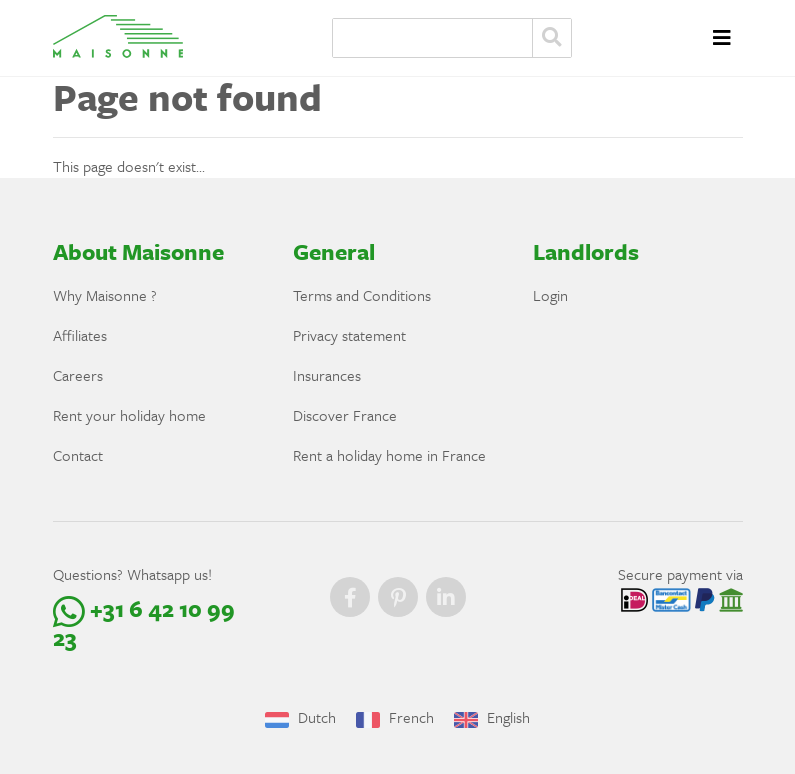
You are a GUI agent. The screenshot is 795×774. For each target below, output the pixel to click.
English (492, 717)
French (395, 717)
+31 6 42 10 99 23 (144, 623)
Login (550, 295)
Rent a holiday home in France (389, 455)
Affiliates (80, 335)
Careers (78, 375)
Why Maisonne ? (105, 295)
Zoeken (552, 38)
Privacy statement (349, 335)
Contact (78, 455)
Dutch (300, 717)
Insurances (327, 375)
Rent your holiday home (129, 415)
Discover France (345, 415)
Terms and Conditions (362, 295)
